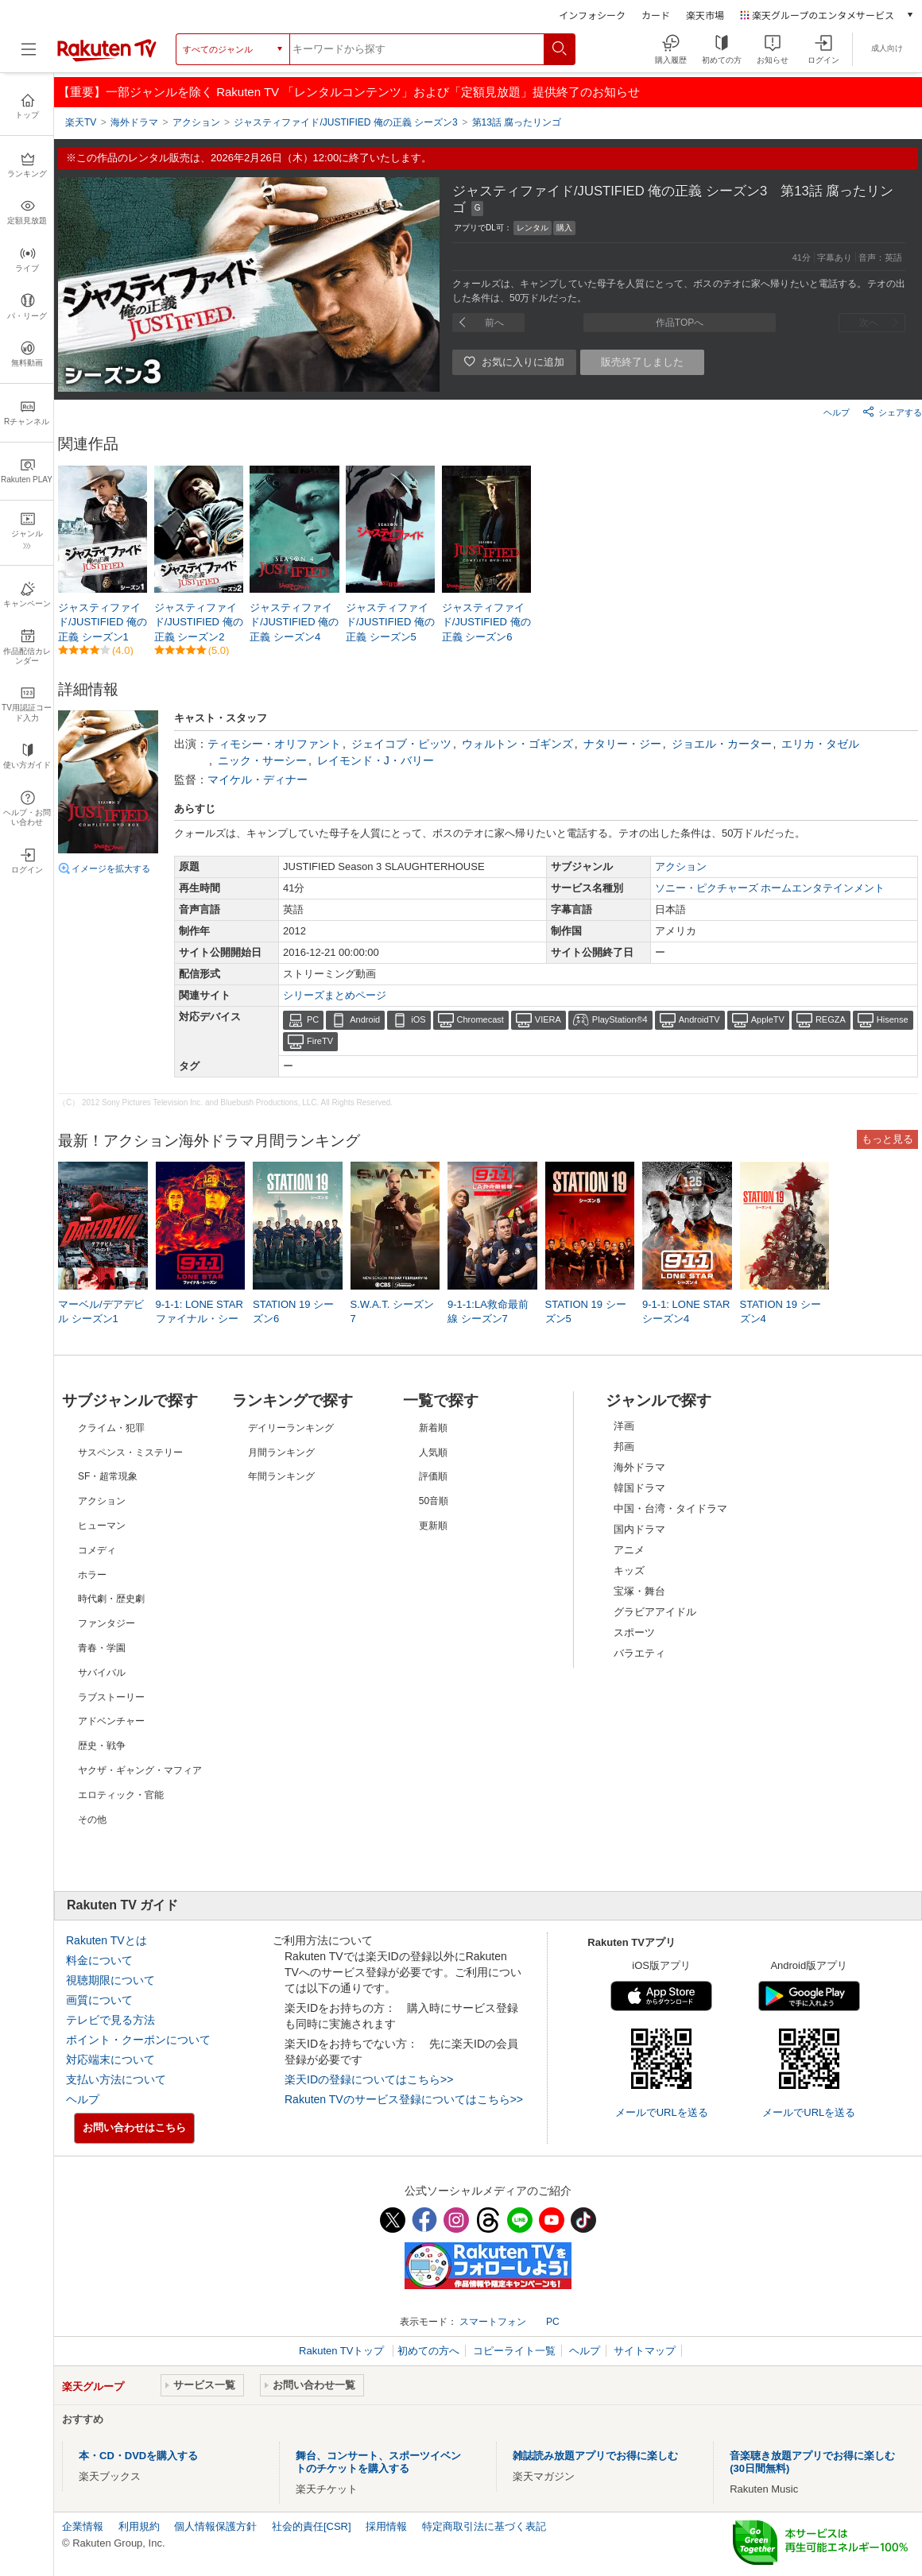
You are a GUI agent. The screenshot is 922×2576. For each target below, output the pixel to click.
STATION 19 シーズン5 (585, 1311)
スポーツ (634, 1632)
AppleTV (767, 1019)
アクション (681, 866)
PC (313, 1019)
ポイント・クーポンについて (138, 2039)
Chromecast (480, 1019)
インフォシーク (592, 14)
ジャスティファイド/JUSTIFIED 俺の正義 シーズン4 (294, 621)
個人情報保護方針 (215, 2526)
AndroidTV (699, 1019)
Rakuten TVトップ (343, 2351)
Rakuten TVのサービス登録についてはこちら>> (404, 2099)
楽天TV (80, 122)
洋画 (624, 1426)
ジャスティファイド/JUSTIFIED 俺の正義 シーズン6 (486, 621)
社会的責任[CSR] (311, 2526)
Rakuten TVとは (106, 1940)
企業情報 (82, 2526)
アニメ (629, 1550)
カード (655, 14)
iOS (418, 1019)
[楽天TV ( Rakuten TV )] (107, 58)
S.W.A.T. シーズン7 (392, 1311)
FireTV (320, 1041)
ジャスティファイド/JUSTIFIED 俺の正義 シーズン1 (102, 621)
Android (365, 1019)
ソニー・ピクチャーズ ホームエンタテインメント (770, 888)
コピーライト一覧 (514, 2351)
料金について (99, 1960)
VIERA (548, 1019)
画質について (99, 2000)
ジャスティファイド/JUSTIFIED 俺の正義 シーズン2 (198, 621)
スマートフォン (492, 2321)
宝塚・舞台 (639, 1591)
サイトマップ (645, 2351)
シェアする (892, 411)
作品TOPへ (679, 322)
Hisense (892, 1019)
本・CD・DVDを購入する (138, 2456)
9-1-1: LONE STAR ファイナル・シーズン (199, 1318)
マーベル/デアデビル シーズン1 (101, 1311)
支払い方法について (116, 2079)
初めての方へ (428, 2351)
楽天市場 (705, 14)
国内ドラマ (639, 1529)
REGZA (830, 1019)
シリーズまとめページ (334, 995)
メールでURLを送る (661, 2112)
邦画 (624, 1446)
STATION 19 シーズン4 (780, 1311)
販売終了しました (642, 362)
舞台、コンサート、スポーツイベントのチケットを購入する (378, 2462)
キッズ (629, 1570)
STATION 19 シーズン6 (293, 1311)
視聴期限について (110, 1980)
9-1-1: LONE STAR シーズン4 (686, 1311)
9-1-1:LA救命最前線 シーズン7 (488, 1311)
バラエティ (639, 1653)
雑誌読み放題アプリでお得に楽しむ (595, 2456)
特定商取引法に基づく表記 (484, 2526)
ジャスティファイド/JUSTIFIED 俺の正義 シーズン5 (390, 621)
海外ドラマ (639, 1467)
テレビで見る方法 (110, 2019)
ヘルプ (836, 412)
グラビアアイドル (655, 1612)
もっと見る (887, 1139)
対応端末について (110, 2059)
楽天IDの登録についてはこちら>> (369, 2079)
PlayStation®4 (620, 1019)
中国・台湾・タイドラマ (670, 1508)
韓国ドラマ (639, 1488)
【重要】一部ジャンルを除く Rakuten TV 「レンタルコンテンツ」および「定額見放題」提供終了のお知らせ (349, 92)
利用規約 (139, 2526)
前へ (494, 322)
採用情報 (386, 2526)
